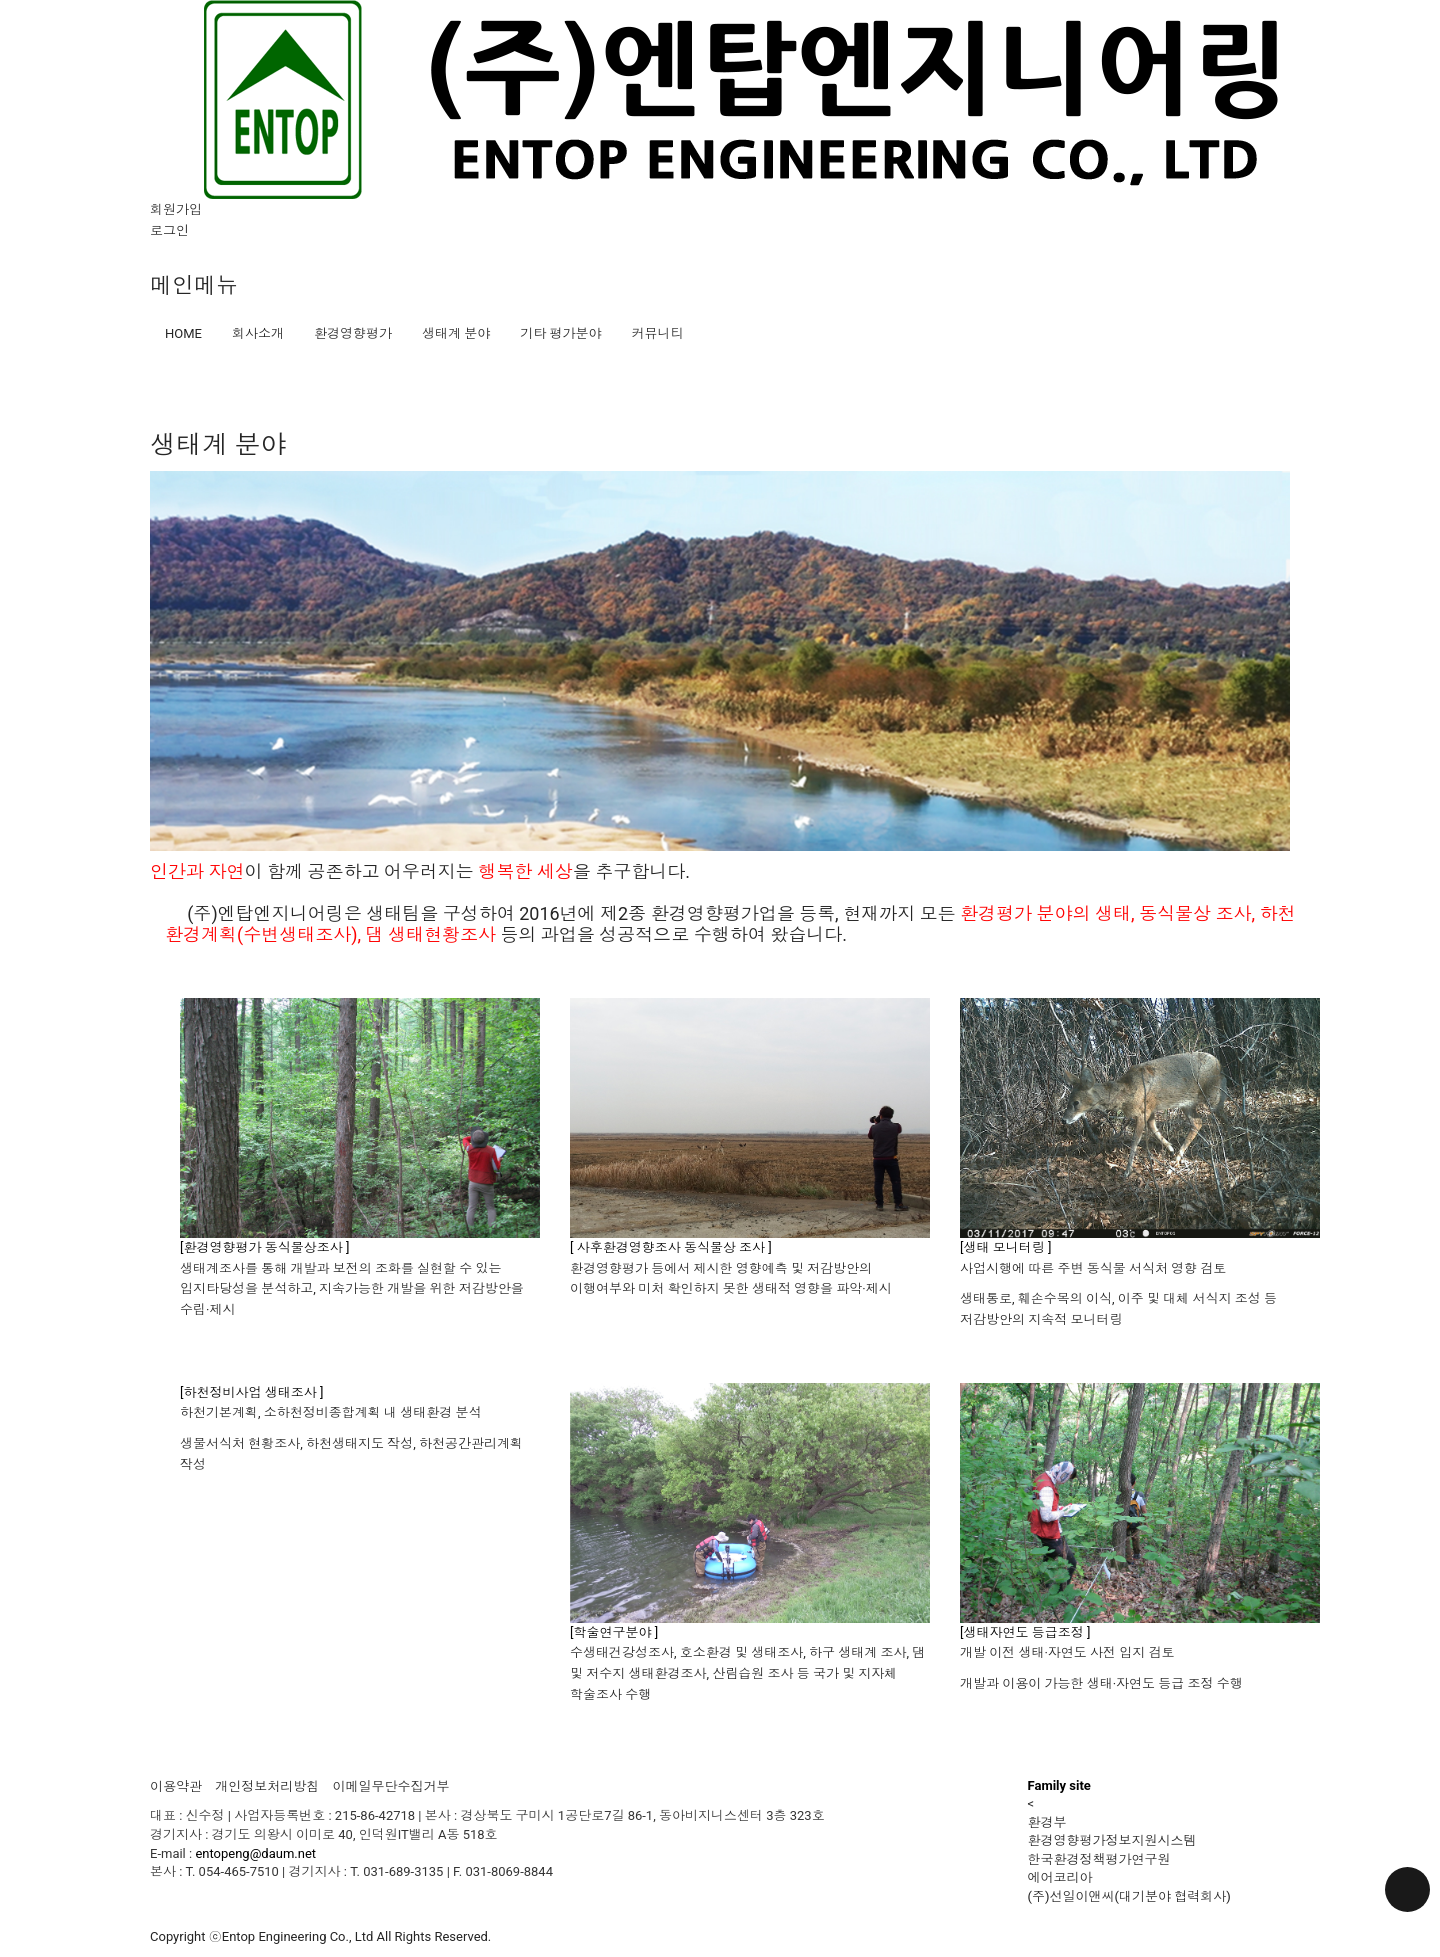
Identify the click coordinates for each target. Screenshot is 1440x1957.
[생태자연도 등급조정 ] (1025, 1632)
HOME (183, 333)
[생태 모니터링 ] (1005, 1247)
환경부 (1047, 1822)
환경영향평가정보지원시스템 (1112, 1840)
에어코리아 (1060, 1877)
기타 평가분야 (560, 333)
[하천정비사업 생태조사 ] (251, 1392)
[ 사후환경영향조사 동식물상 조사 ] (671, 1247)
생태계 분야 (456, 333)
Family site (1059, 1785)
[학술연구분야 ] (614, 1632)
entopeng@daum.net (255, 1853)
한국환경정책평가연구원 (1099, 1859)
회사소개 (258, 333)
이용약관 (176, 1786)
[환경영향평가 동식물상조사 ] (264, 1247)
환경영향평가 (353, 333)
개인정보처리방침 (267, 1786)
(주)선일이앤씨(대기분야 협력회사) (1129, 1896)
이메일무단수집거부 (390, 1786)
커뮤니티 (657, 333)
